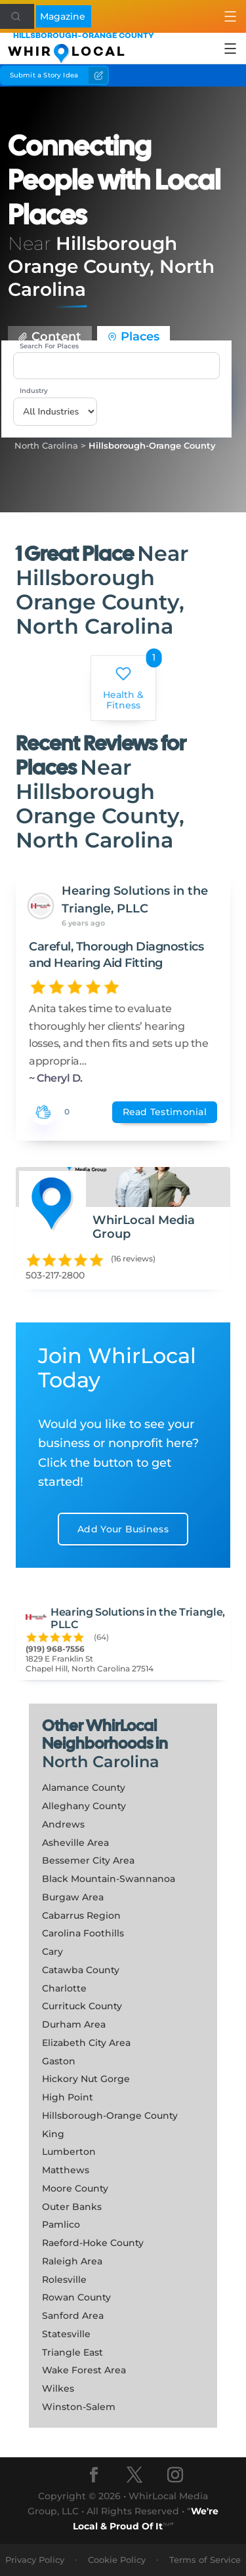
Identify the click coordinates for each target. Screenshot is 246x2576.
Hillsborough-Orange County (152, 445)
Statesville (66, 2334)
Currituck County (82, 2006)
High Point (67, 2097)
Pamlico (61, 2224)
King (53, 2134)
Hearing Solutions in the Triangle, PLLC (135, 900)
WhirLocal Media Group (143, 1227)
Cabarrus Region (81, 1915)
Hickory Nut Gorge (86, 2079)
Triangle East (72, 2352)
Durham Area (74, 2024)
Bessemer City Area (88, 1860)
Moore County (75, 2188)
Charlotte (64, 1988)
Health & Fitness (123, 689)
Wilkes (58, 2388)
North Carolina (100, 1761)
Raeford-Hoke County (93, 2243)
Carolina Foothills (83, 1933)
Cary (52, 1951)
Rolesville (64, 2279)
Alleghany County (84, 1806)
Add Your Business (123, 1529)
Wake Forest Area (84, 2370)
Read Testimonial (165, 1112)
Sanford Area (73, 2315)
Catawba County (80, 1970)
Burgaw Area (73, 1897)
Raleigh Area (72, 2261)
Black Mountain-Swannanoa (108, 1879)
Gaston (58, 2061)
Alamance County (83, 1787)
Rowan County (76, 2297)
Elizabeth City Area (86, 2043)
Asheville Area (75, 1843)
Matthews (65, 2170)
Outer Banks (72, 2207)
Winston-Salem (78, 2407)
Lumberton (69, 2151)
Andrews (63, 1824)
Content (49, 336)
